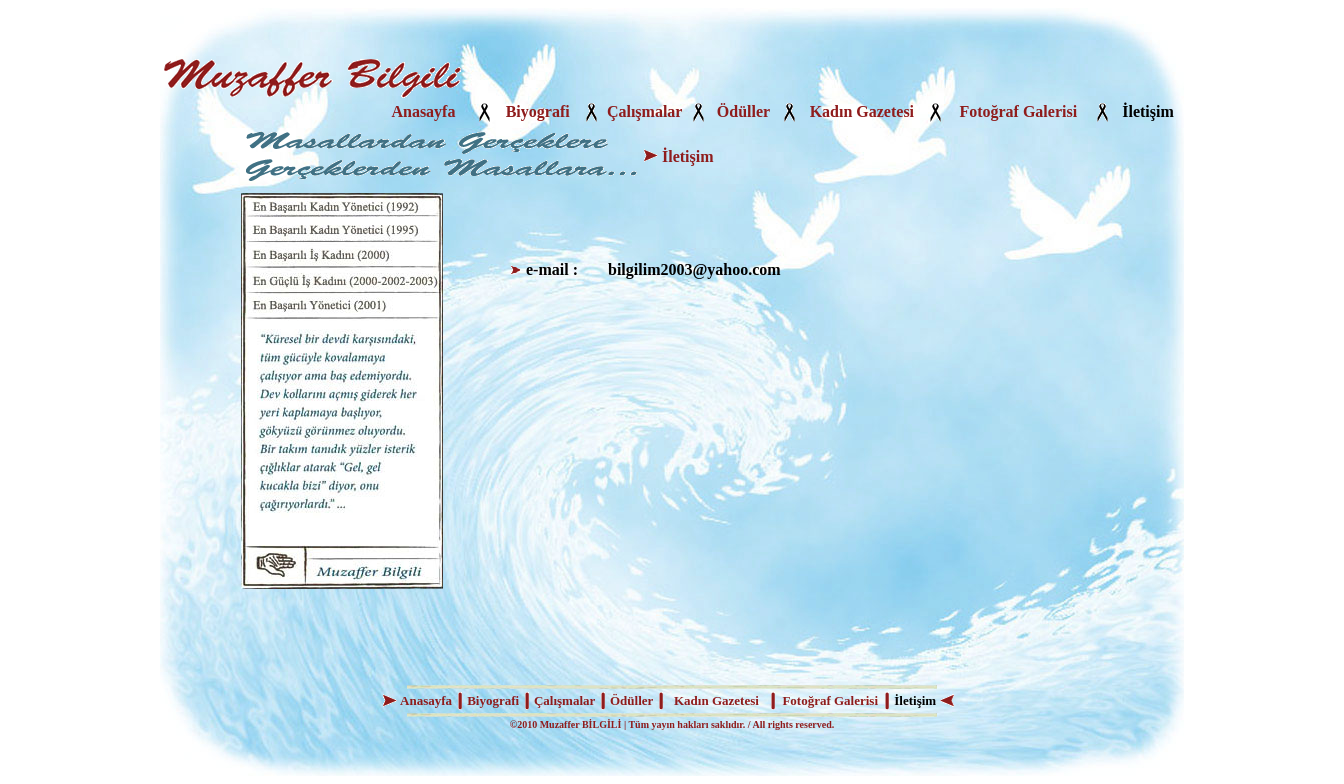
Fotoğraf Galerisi (1018, 111)
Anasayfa (423, 111)
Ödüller (743, 111)
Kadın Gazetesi (862, 111)
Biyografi (538, 111)
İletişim (1148, 111)
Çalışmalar (645, 111)
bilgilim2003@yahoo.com (694, 269)
